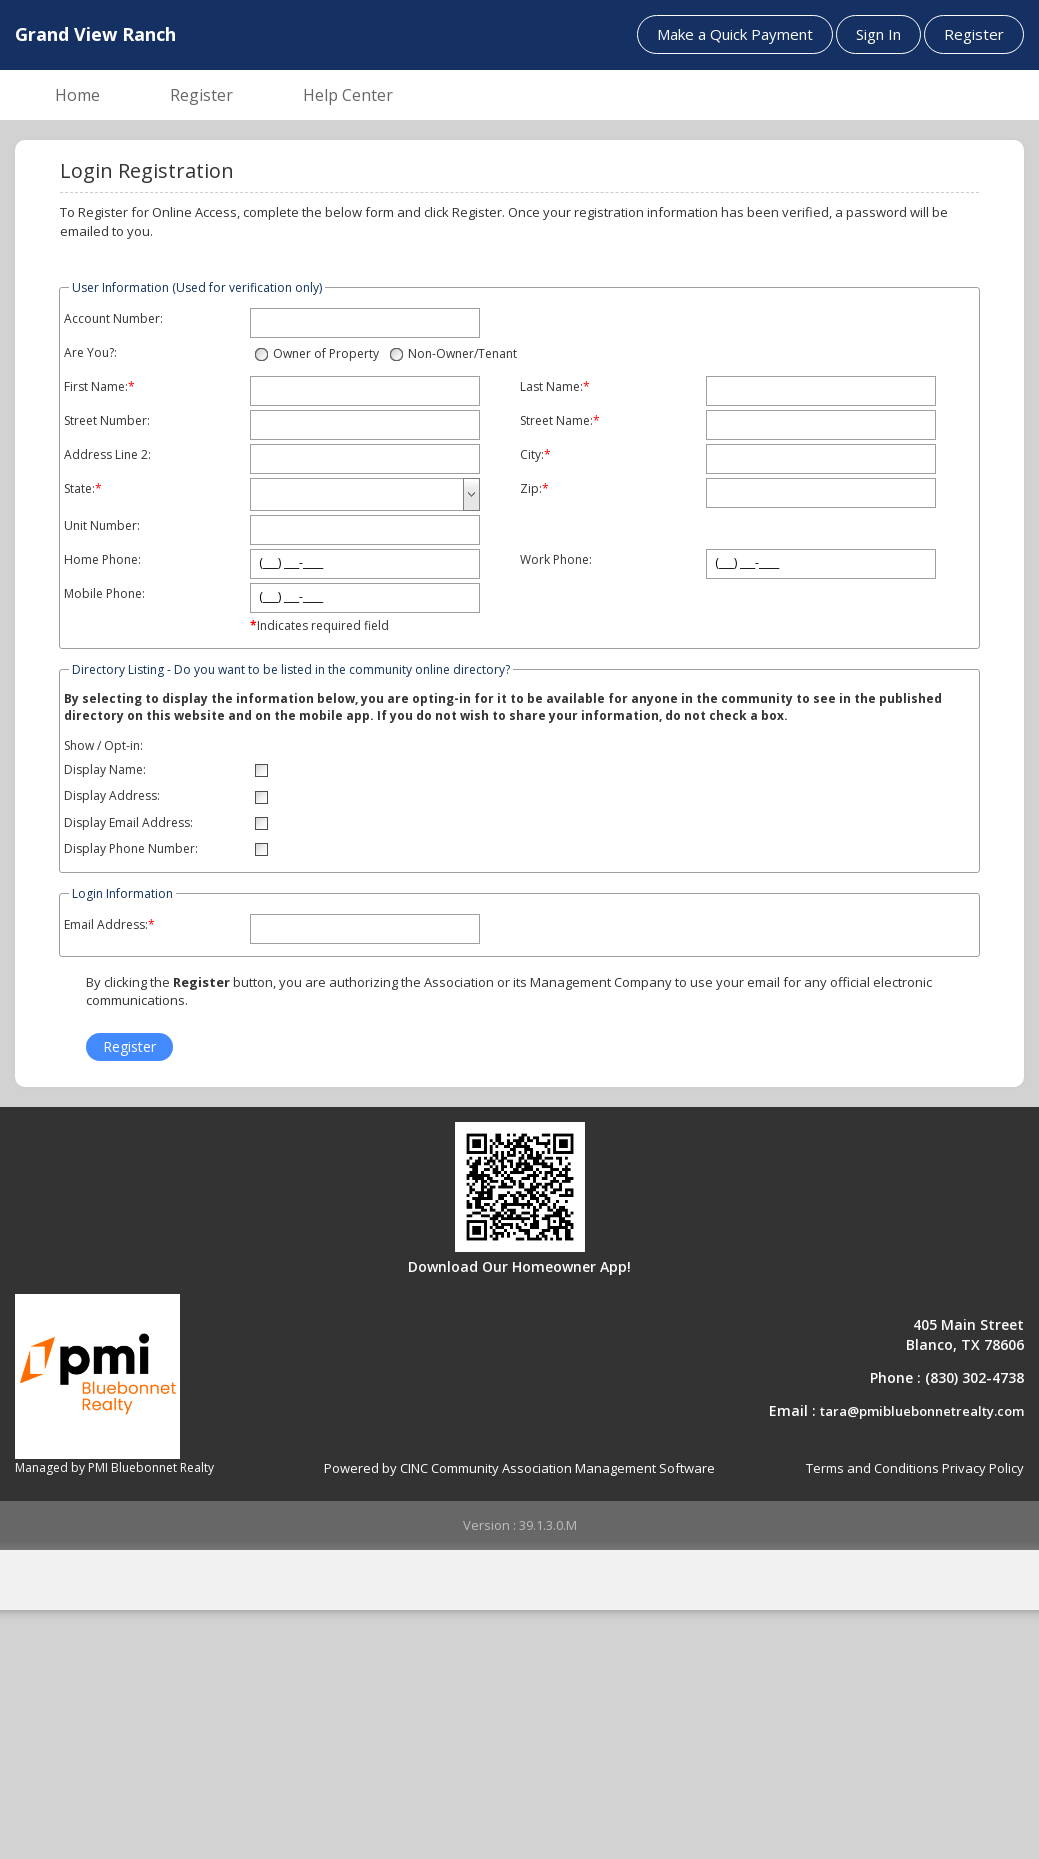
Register (974, 34)
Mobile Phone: (104, 594)
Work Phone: (556, 560)
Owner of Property (326, 353)
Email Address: (106, 925)
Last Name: (551, 387)
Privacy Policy (983, 1468)
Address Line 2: (107, 455)
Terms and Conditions (872, 1468)
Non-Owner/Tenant (462, 353)
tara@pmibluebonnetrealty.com (922, 1411)
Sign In (878, 34)
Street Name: (556, 421)
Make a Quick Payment (735, 34)
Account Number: (113, 319)
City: (532, 455)
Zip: (531, 489)
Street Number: (107, 421)
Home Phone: (102, 560)
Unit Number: (102, 526)
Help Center (348, 95)
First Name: (96, 387)
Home (77, 95)
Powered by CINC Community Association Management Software (519, 1468)
